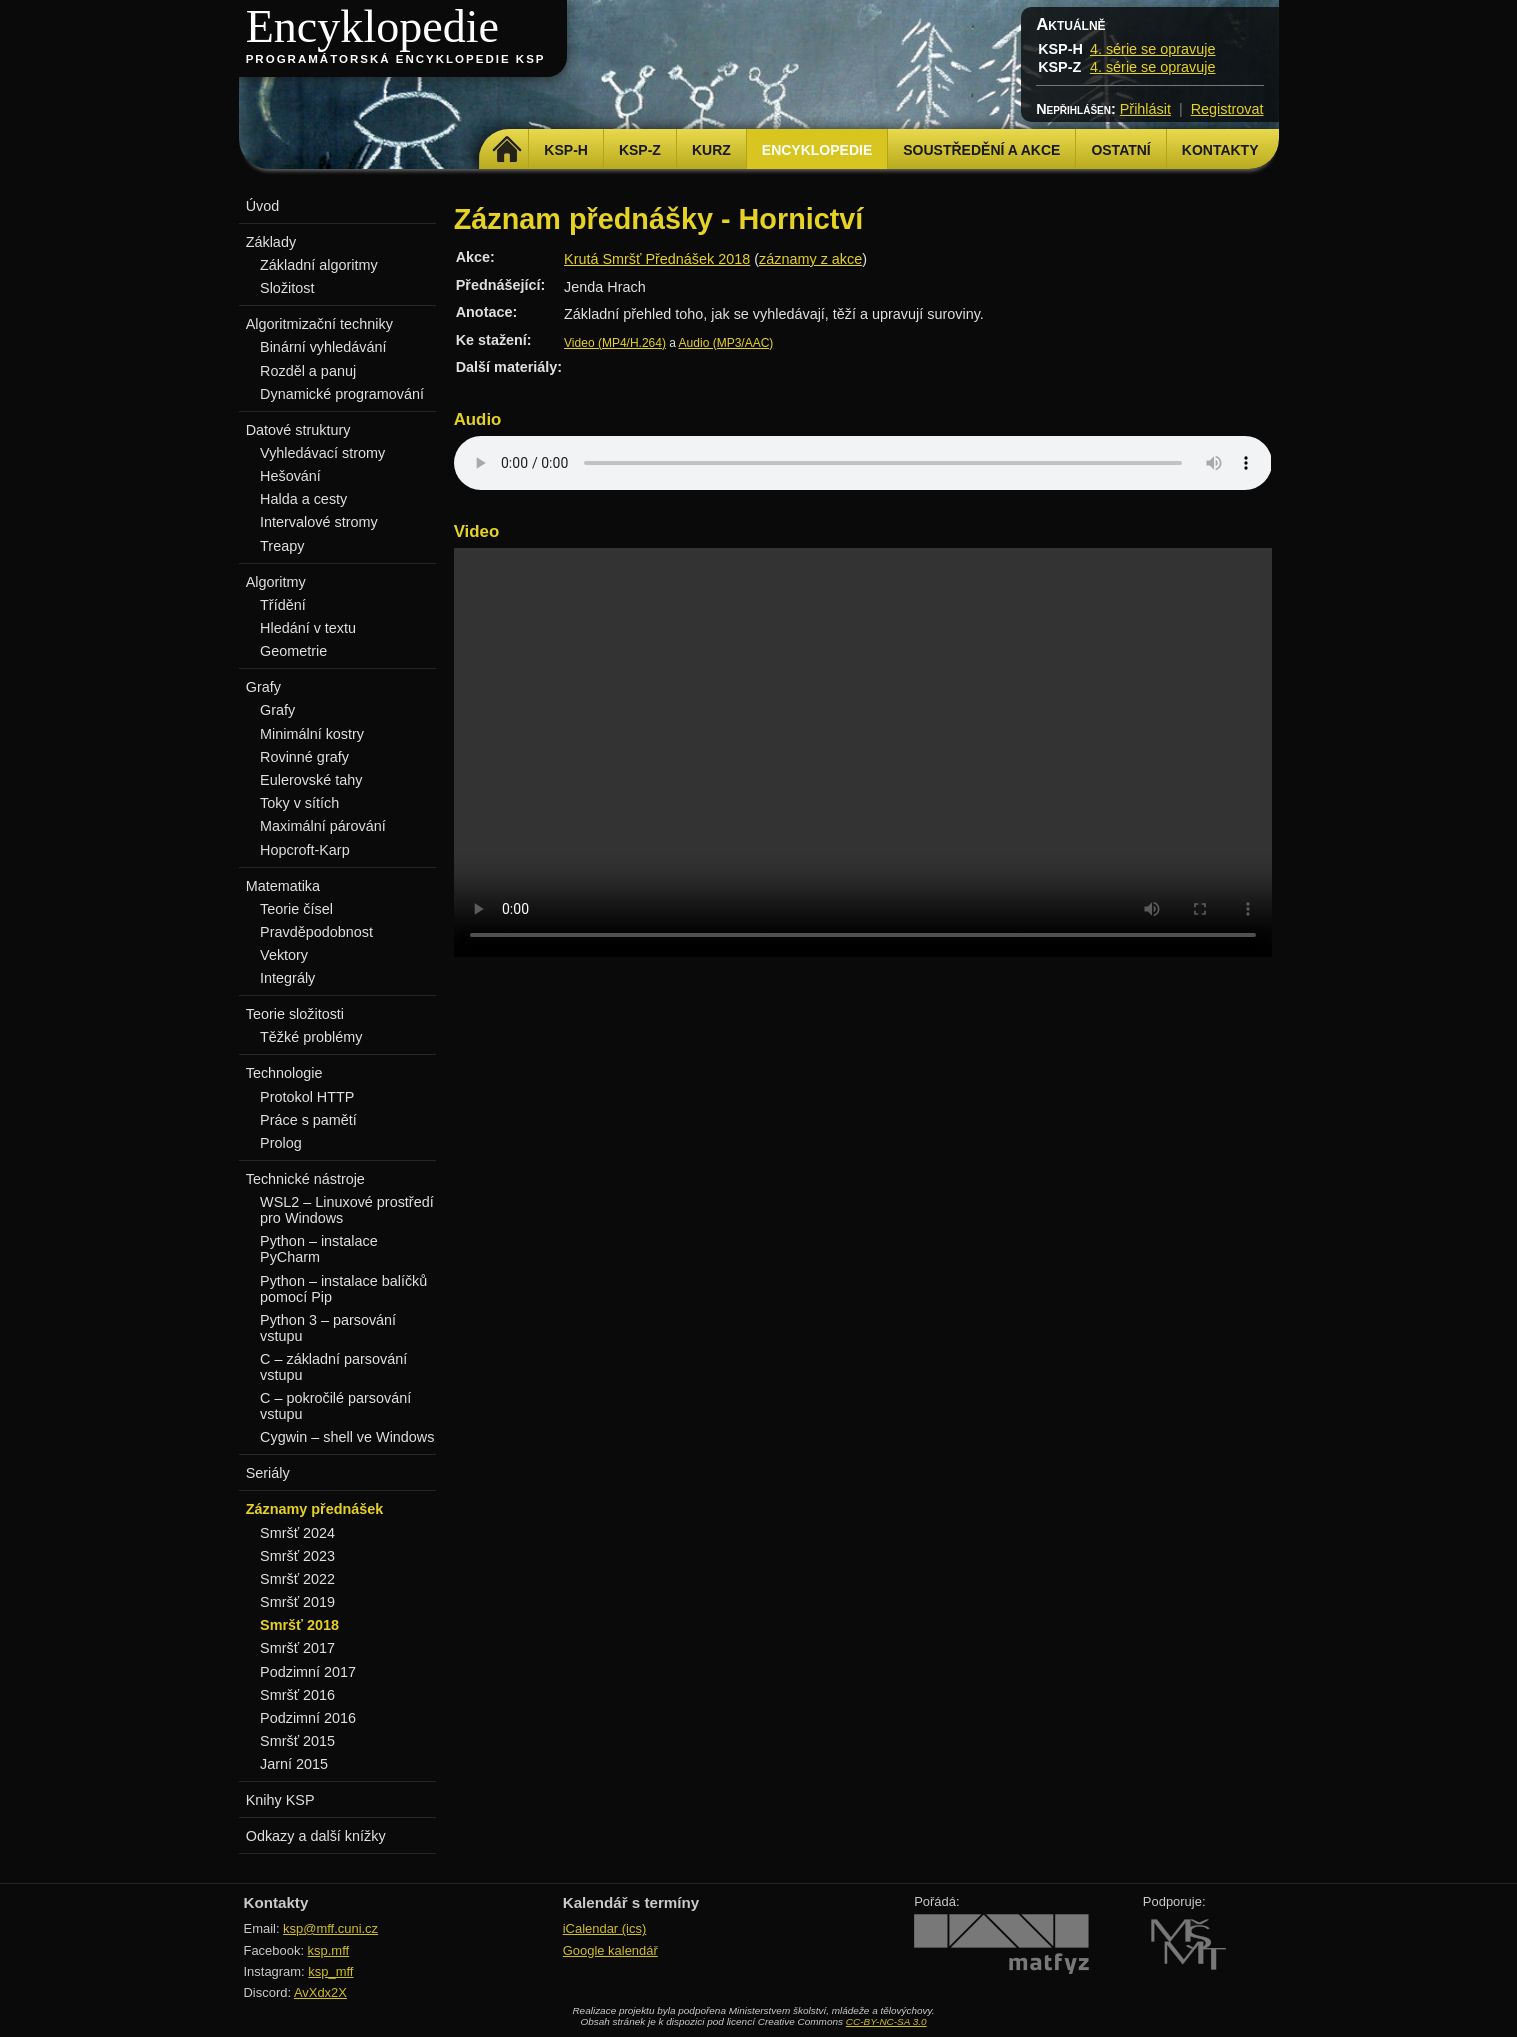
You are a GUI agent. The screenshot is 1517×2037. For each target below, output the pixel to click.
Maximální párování (323, 826)
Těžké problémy (311, 1037)
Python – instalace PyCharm (319, 1249)
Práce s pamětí (308, 1120)
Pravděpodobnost (316, 932)
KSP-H (566, 150)
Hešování (290, 476)
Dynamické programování (342, 394)
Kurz (711, 150)
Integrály (287, 978)
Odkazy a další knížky (316, 1836)
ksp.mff (329, 1950)
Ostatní (1120, 150)
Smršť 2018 (299, 1625)
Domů (506, 150)
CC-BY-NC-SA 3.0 (886, 2021)
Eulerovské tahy (311, 780)
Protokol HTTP (307, 1097)
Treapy (282, 546)
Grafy (277, 710)
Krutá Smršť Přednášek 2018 (657, 259)
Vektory (284, 955)
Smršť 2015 (297, 1741)
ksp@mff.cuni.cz (330, 1928)
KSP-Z (640, 150)
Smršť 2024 (297, 1533)
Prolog (281, 1143)
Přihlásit (1145, 109)
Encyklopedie (372, 26)
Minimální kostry (312, 734)
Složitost (287, 288)
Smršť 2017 (297, 1648)
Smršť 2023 (297, 1556)
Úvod (263, 206)
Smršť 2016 (297, 1695)
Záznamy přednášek (315, 1509)
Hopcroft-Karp (305, 850)
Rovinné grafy (304, 757)
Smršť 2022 (297, 1579)
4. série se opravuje (1153, 49)
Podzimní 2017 (308, 1672)
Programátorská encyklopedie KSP (396, 59)
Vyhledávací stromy (322, 453)
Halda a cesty (303, 499)
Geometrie (293, 651)
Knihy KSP (280, 1800)
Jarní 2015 (294, 1764)
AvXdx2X (320, 1992)
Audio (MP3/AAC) (726, 343)
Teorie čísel (296, 909)
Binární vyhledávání (323, 347)
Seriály (268, 1473)
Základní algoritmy (319, 265)
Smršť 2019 (297, 1602)
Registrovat (1227, 109)
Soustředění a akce (981, 150)
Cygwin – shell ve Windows (347, 1437)
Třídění (283, 605)
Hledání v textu (308, 628)
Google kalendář (610, 1950)
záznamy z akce (810, 259)
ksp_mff (330, 1971)
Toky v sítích (299, 803)
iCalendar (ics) (605, 1928)
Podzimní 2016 (308, 1718)
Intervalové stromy (319, 522)
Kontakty (1220, 150)
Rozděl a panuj (308, 371)
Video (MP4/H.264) (615, 343)
